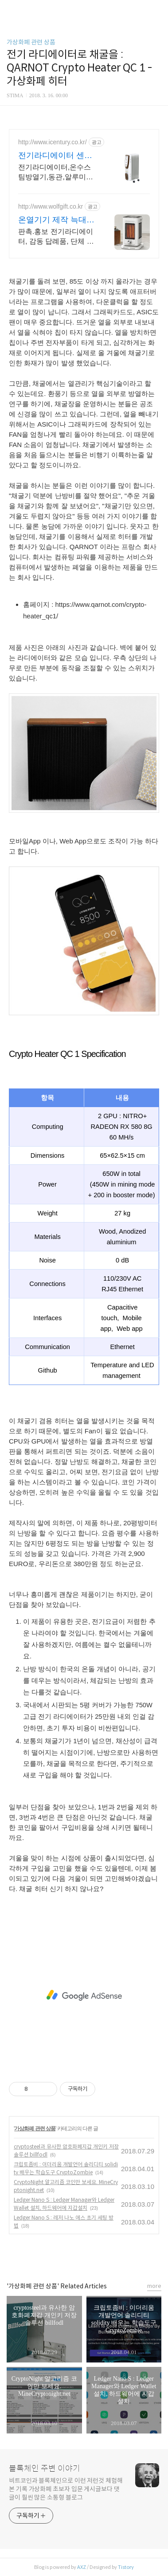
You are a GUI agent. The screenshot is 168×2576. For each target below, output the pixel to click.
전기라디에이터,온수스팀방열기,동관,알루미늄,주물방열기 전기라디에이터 (56, 172)
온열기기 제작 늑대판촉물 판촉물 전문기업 (56, 220)
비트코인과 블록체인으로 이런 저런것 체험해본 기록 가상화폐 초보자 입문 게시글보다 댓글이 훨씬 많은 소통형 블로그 (66, 2489)
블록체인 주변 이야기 (44, 2468)
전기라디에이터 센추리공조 (55, 156)
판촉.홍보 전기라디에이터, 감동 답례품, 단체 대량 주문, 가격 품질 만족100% (56, 237)
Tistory (126, 2567)
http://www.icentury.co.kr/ (52, 142)
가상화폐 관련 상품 (31, 42)
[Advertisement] (84, 1995)
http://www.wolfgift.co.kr (50, 206)
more (154, 2286)
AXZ (81, 2567)
